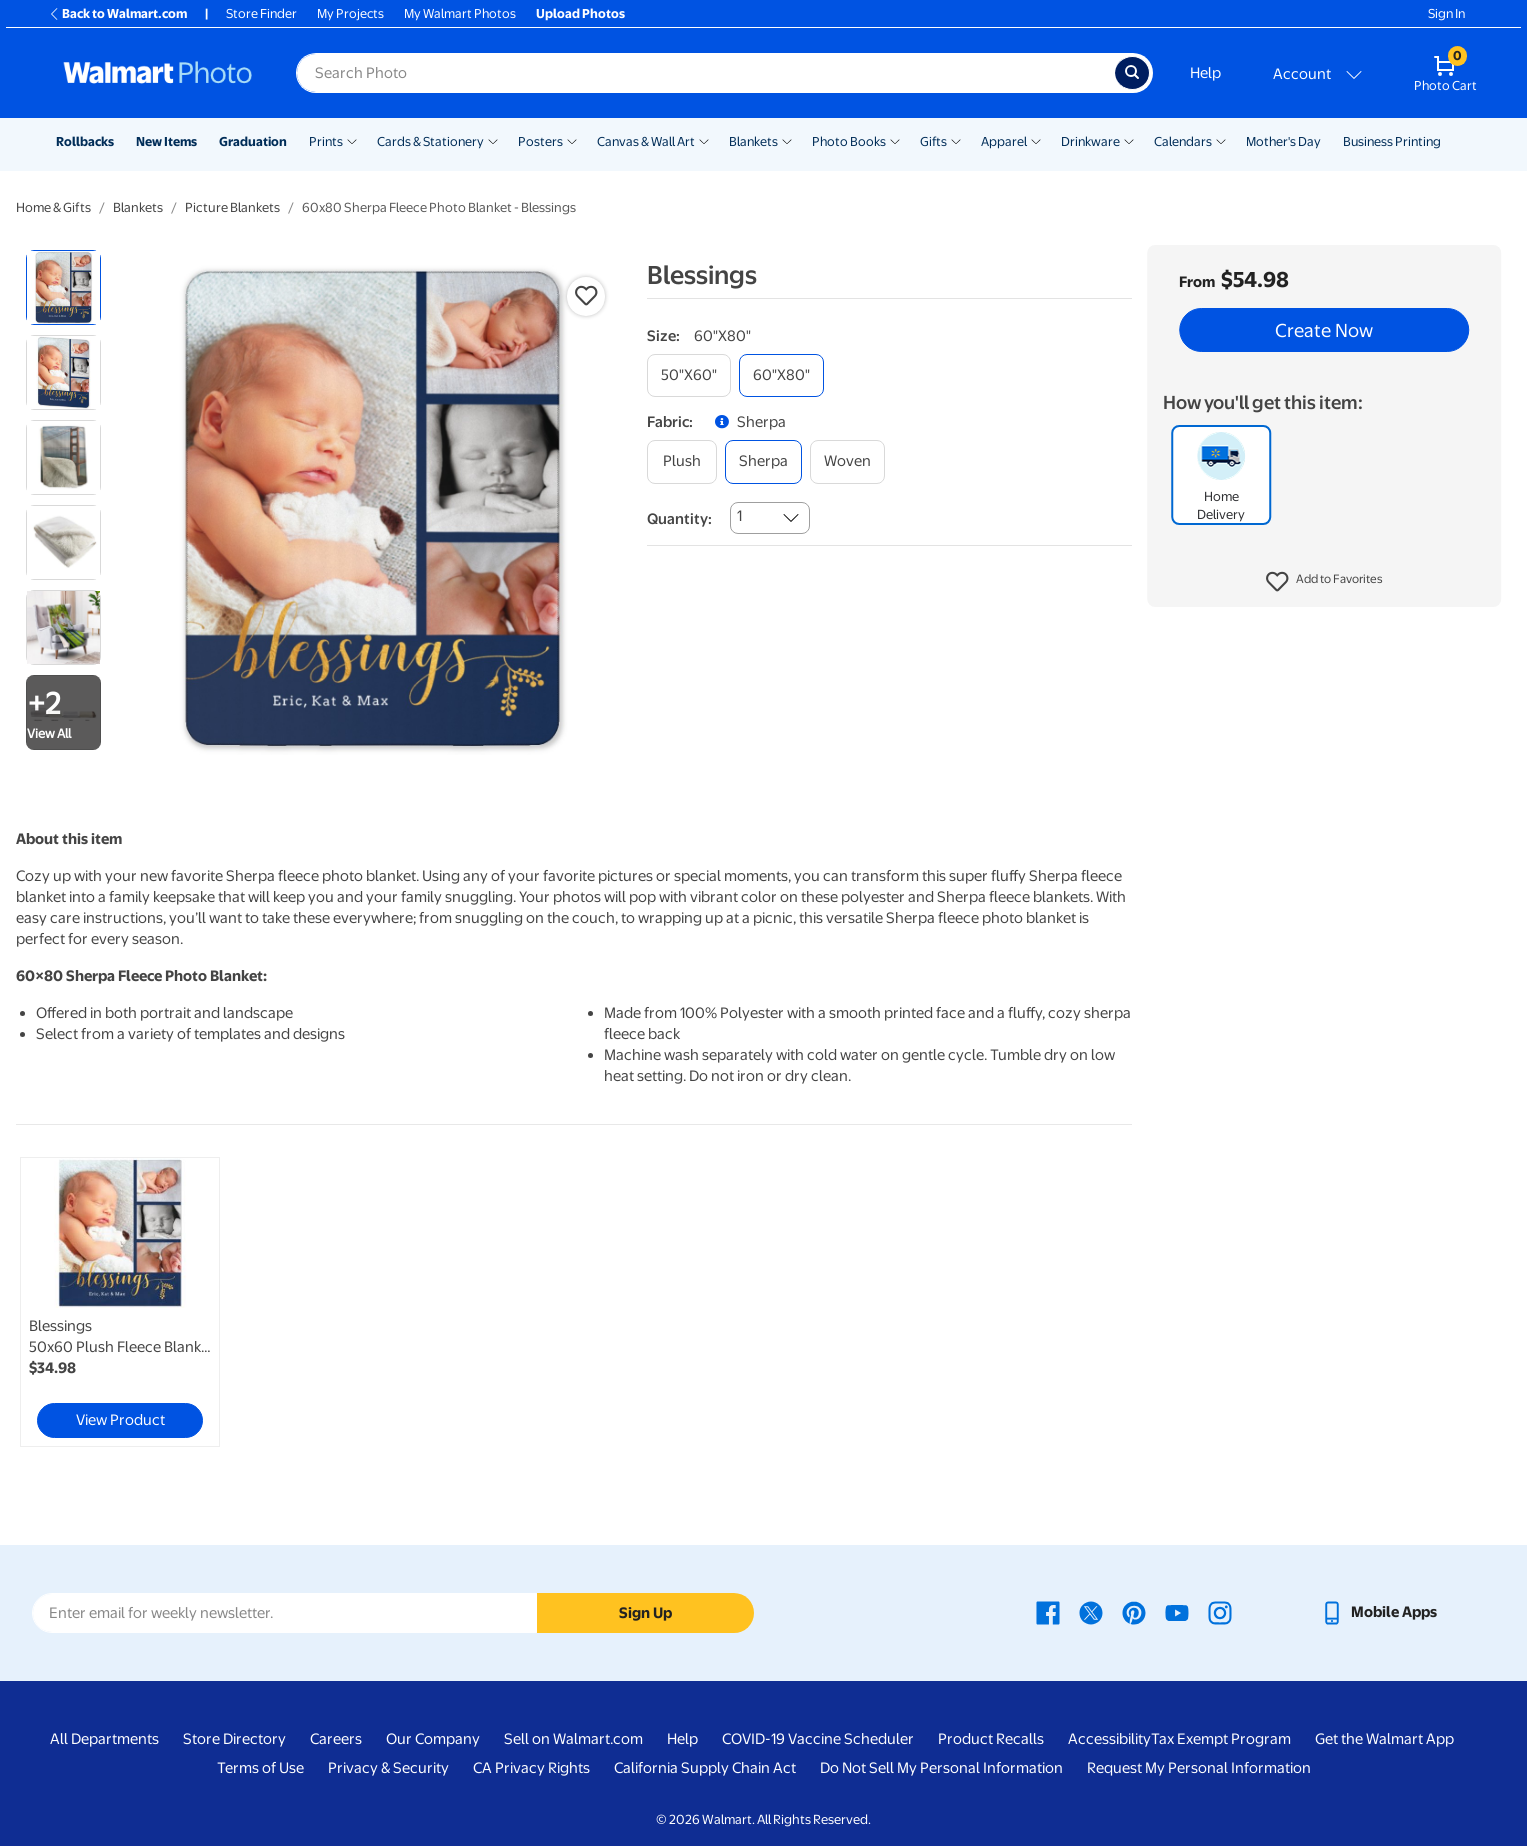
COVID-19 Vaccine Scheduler (818, 1739)
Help (1205, 73)
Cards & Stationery (430, 141)
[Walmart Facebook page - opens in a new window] (1048, 1612)
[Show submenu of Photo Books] (895, 140)
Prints (326, 141)
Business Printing (1392, 141)
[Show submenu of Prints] (352, 140)
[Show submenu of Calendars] (1221, 140)
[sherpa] (763, 461)
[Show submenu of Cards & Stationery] (493, 140)
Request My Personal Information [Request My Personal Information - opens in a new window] (1199, 1768)
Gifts (933, 141)
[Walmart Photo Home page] (158, 73)
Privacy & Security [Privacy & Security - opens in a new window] (388, 1768)
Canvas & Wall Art (646, 141)
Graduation (253, 141)
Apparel (1004, 141)
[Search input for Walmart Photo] (705, 73)
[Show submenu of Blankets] (787, 140)
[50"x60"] (689, 375)
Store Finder (261, 13)
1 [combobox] (739, 516)
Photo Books (849, 141)
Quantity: (679, 519)
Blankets (753, 141)
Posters (540, 141)
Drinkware (1090, 141)
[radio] (63, 287)
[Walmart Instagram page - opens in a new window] (1220, 1612)
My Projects (350, 13)
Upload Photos (580, 13)
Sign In (1446, 13)
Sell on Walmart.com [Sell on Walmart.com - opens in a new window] (573, 1739)
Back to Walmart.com (117, 13)
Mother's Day (1283, 141)
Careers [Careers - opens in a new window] (336, 1739)
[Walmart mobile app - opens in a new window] (1378, 1612)
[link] (120, 1302)
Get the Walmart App (1384, 1739)
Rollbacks (85, 141)
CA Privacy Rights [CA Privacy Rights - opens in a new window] (531, 1768)
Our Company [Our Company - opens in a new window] (433, 1739)
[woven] (847, 461)
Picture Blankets (232, 207)
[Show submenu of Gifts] (956, 140)
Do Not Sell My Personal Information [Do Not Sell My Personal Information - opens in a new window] (941, 1768)
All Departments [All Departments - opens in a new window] (104, 1739)
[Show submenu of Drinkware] (1129, 140)
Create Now (1324, 330)
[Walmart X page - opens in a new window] (1091, 1612)
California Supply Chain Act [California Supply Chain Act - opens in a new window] (705, 1768)
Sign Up (645, 1613)
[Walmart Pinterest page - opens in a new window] (1134, 1612)
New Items (166, 141)
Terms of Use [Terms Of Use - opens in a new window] (260, 1768)
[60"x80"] (781, 375)
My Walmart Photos (460, 13)
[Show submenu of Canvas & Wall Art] (704, 140)
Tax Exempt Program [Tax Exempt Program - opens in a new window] (1221, 1739)
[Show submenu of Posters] (572, 140)
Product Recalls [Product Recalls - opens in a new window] (991, 1739)
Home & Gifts (53, 207)
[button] (1324, 582)
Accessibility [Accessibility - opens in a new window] (1109, 1739)
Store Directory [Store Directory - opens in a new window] (234, 1739)
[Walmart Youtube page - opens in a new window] (1177, 1612)
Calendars (1183, 141)
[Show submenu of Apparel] (1036, 140)
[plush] (682, 461)
